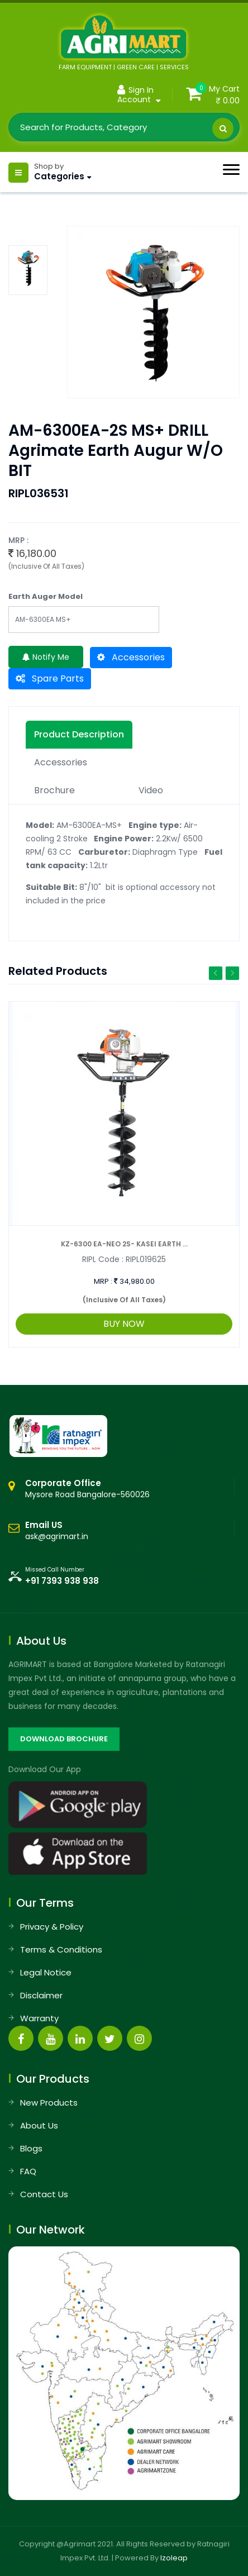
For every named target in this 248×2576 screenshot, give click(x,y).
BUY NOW (124, 1323)
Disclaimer (41, 1995)
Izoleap (174, 2558)
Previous (215, 973)
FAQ (28, 2171)
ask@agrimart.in (56, 1536)
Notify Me (45, 657)
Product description (79, 734)
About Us (39, 2125)
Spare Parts (50, 678)
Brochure (54, 790)
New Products (49, 2102)
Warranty (39, 2018)
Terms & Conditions (61, 1949)
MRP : (103, 1281)
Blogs (31, 2148)
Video (151, 790)
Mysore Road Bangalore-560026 (87, 1489)
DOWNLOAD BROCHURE (64, 1739)
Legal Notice (45, 1972)
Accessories (131, 657)
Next (232, 973)
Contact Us (44, 2194)
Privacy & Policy (51, 1926)
